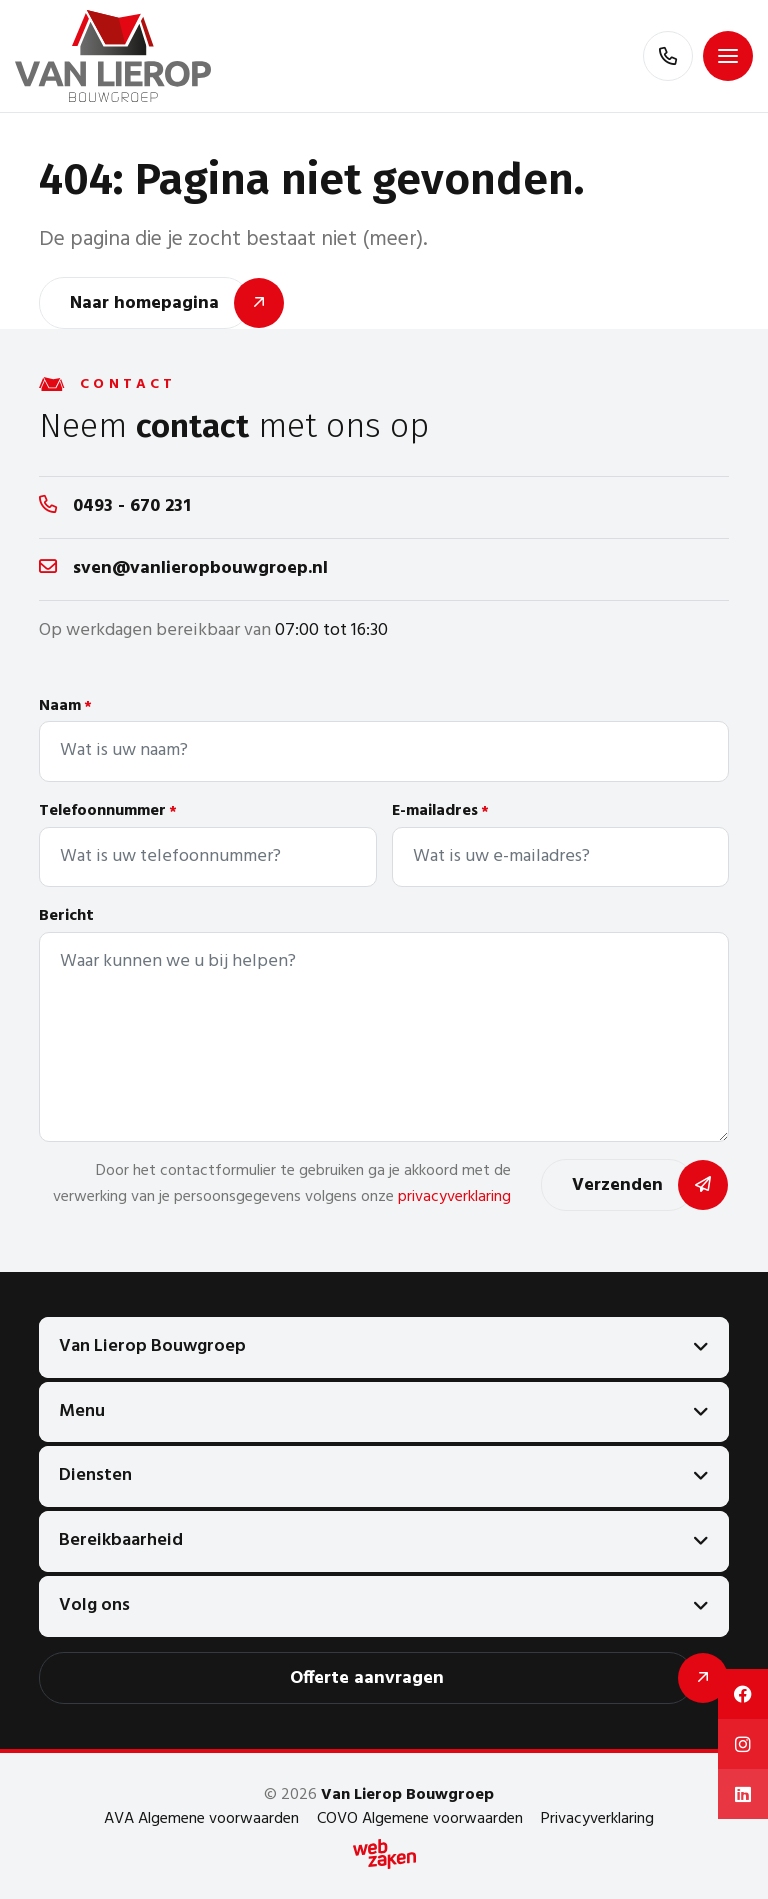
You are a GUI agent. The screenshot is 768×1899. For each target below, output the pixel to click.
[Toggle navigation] (728, 56)
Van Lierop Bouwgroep (152, 1346)
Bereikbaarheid (121, 1540)
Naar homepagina (144, 303)
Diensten (95, 1475)
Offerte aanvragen (367, 1678)
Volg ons (94, 1605)
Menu (82, 1411)
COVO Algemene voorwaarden (420, 1819)
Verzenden (617, 1185)
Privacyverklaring (597, 1819)
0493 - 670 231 (132, 506)
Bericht (66, 916)
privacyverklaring (454, 1197)
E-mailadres (440, 811)
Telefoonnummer (108, 811)
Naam (65, 706)
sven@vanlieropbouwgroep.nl (200, 568)
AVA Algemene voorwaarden (201, 1819)
